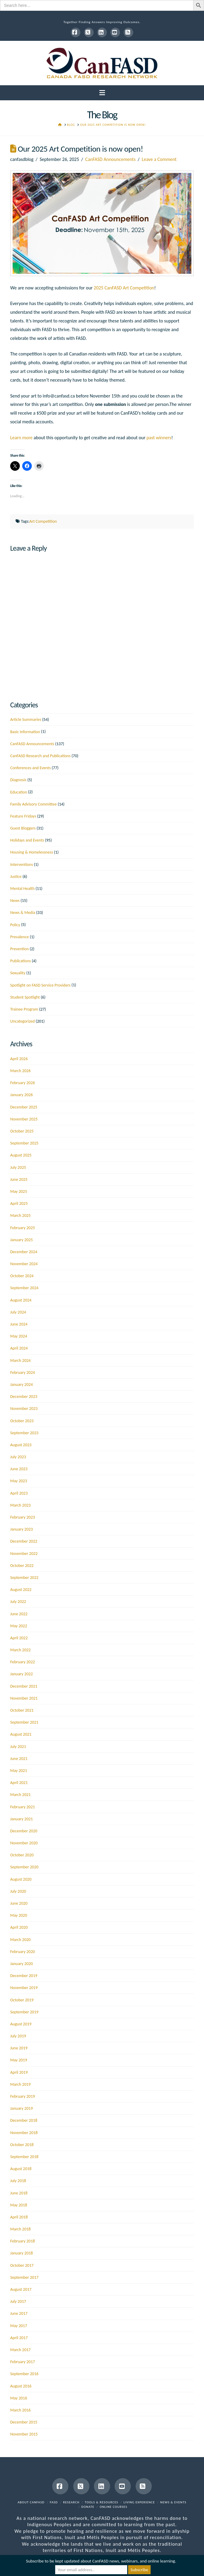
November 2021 (24, 1698)
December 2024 (23, 1251)
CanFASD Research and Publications (40, 755)
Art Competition (43, 521)
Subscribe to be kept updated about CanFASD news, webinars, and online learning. (101, 2561)
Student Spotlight (25, 997)
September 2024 (24, 1287)
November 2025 (24, 1119)
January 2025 (21, 1239)
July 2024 (18, 1312)
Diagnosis (18, 779)
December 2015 (23, 2422)
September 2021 (24, 1722)
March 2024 (20, 1360)
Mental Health (22, 888)
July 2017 (18, 2301)
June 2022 (19, 1613)
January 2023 (21, 1529)
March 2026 (20, 1070)
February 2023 (22, 1517)
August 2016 (21, 2386)
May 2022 (18, 1625)
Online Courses (113, 2507)
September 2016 (24, 2373)
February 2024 (22, 1372)
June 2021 (19, 1758)
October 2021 (22, 1710)
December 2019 (23, 1975)
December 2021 (23, 1686)
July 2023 (18, 1456)
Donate (87, 2507)
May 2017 (18, 2325)
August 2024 (21, 1300)
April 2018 (19, 2217)
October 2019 (22, 2000)
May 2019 (18, 2060)
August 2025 (21, 1155)
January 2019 (21, 2108)
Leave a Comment (159, 159)
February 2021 (22, 1807)
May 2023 (18, 1480)
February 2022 (22, 1661)
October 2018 (22, 2144)
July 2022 (18, 1601)
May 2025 (18, 1191)
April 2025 (19, 1203)
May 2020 (18, 1915)
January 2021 (21, 1819)
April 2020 (19, 1927)
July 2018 (18, 2180)
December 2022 (23, 1541)
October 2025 (22, 1131)
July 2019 (18, 2036)
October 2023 (22, 1420)
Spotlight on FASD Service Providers (40, 985)
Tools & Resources (101, 2502)
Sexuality (18, 972)
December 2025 (23, 1107)
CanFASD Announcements (110, 159)
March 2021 (20, 1794)
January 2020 (21, 1963)
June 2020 (19, 1903)
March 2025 (20, 1215)
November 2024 (24, 1263)
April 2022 (19, 1637)
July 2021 (18, 1746)
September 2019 (24, 2012)
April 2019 (19, 2072)
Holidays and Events (27, 840)
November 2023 (24, 1408)
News (15, 900)
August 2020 (21, 1879)
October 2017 (22, 2265)
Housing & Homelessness (31, 852)
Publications (20, 960)
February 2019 (22, 2096)
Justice (16, 876)
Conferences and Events (30, 767)
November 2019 (24, 1987)
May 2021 (18, 1770)
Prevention (19, 948)
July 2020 (18, 1891)
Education (18, 792)
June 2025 (19, 1179)
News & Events (173, 2502)
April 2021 (19, 1782)
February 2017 (22, 2361)
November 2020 (24, 1843)
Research (71, 2502)
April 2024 (19, 1348)
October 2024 (22, 1275)
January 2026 (21, 1094)
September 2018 (24, 2156)
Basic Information (25, 731)
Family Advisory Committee (33, 804)
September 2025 (24, 1143)
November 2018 (24, 2132)
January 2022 (21, 1674)
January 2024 (21, 1384)
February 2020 (22, 1951)
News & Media (22, 912)
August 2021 (21, 1734)
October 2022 (22, 1565)
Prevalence (19, 936)
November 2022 (24, 1553)
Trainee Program (24, 1009)
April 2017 (19, 2337)
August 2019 (21, 2024)
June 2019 (19, 2048)
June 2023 (19, 1468)
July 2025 (18, 1167)
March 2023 (20, 1505)
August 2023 (21, 1444)
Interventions (21, 864)
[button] (102, 92)
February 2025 (22, 1227)
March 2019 (20, 2084)
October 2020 (22, 1855)
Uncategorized (22, 1021)
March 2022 (20, 1649)
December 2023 (23, 1396)
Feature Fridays (23, 816)
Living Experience (139, 2502)
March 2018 (20, 2229)
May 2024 (18, 1336)
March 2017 (20, 2349)
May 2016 (18, 2398)
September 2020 (24, 1867)
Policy (15, 924)
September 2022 (24, 1577)
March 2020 (20, 1939)
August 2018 (21, 2168)
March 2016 (20, 2410)
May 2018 (18, 2205)
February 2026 (22, 1082)
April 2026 (19, 1058)
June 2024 (19, 1324)
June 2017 (19, 2313)
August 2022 (21, 1589)
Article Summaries (25, 719)
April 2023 (19, 1493)
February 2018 (22, 2241)
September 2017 (24, 2277)
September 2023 (24, 1432)
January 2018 (21, 2253)
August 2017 (21, 2289)
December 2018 (23, 2120)
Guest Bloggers (23, 828)
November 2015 (24, 2434)
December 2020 (23, 1831)
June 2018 (19, 2193)
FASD (54, 2502)
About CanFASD (31, 2502)
